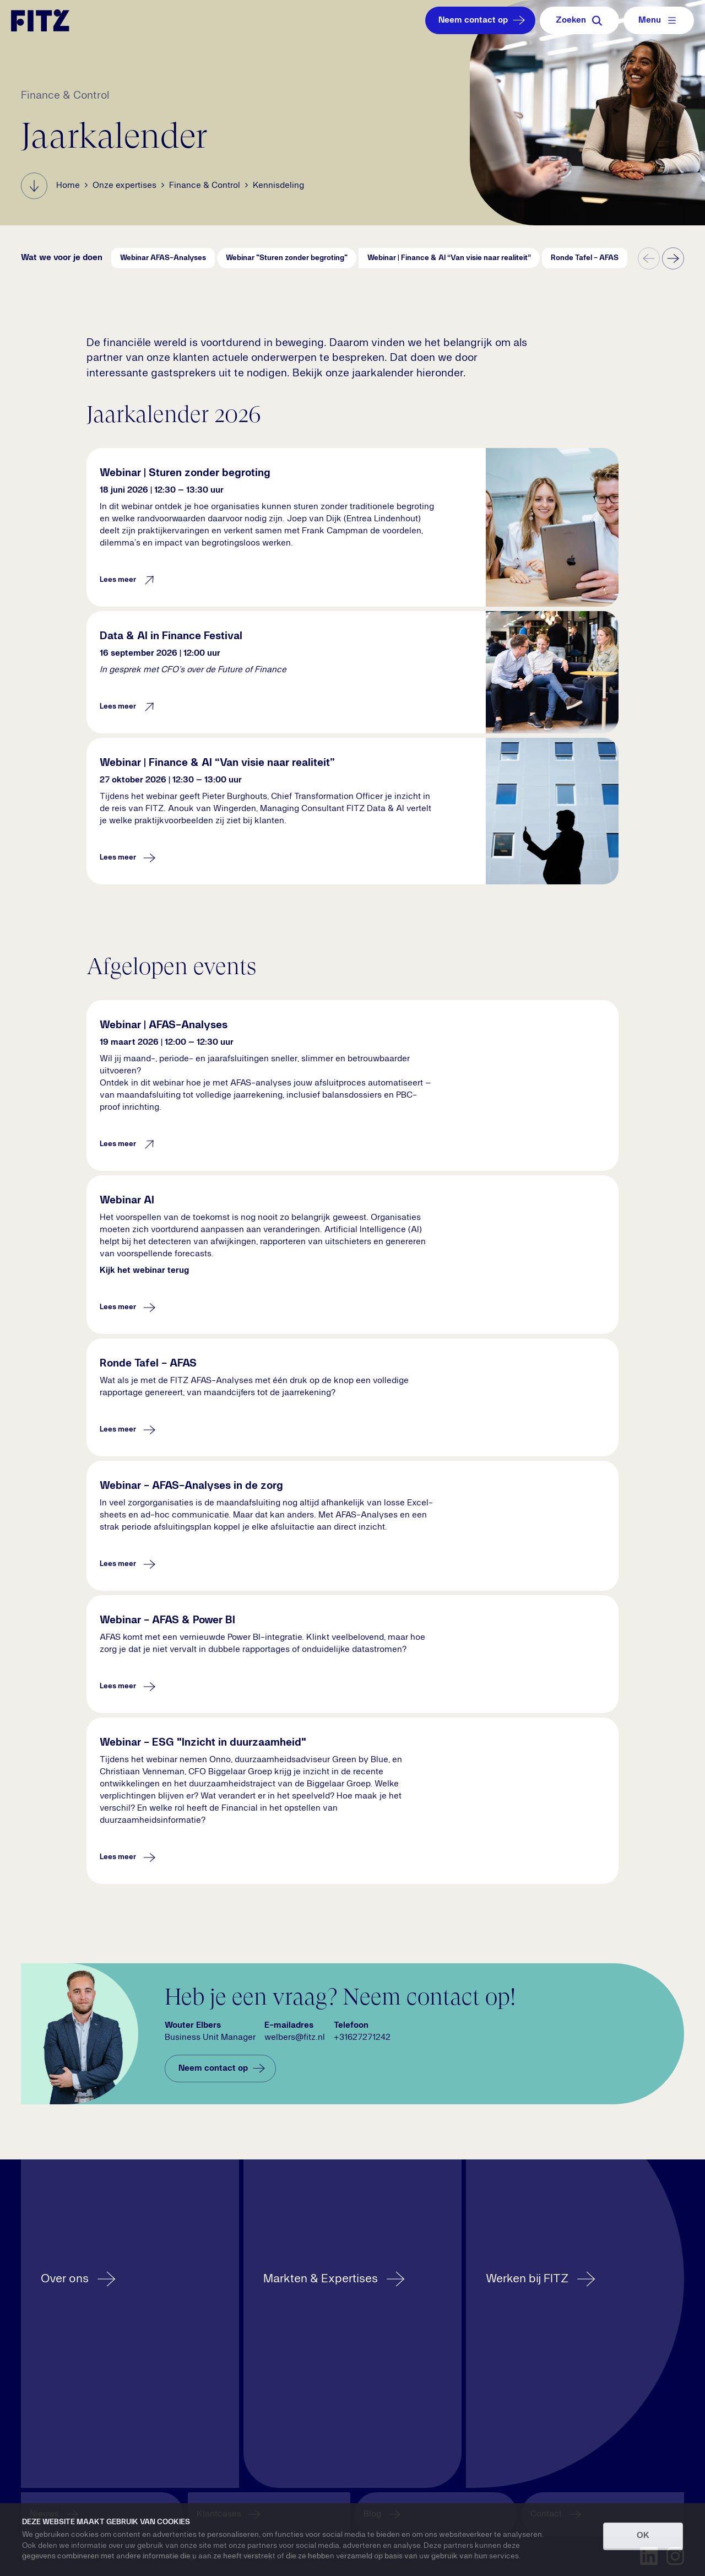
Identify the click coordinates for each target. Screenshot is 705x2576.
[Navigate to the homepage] (40, 20)
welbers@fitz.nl (294, 2037)
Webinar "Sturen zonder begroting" (287, 258)
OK (643, 2535)
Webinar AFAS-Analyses (163, 258)
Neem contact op (483, 20)
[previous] (649, 258)
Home (68, 185)
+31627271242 (362, 2037)
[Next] (673, 258)
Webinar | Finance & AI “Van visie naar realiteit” (449, 258)
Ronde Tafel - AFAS (585, 258)
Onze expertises (124, 185)
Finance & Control (204, 185)
